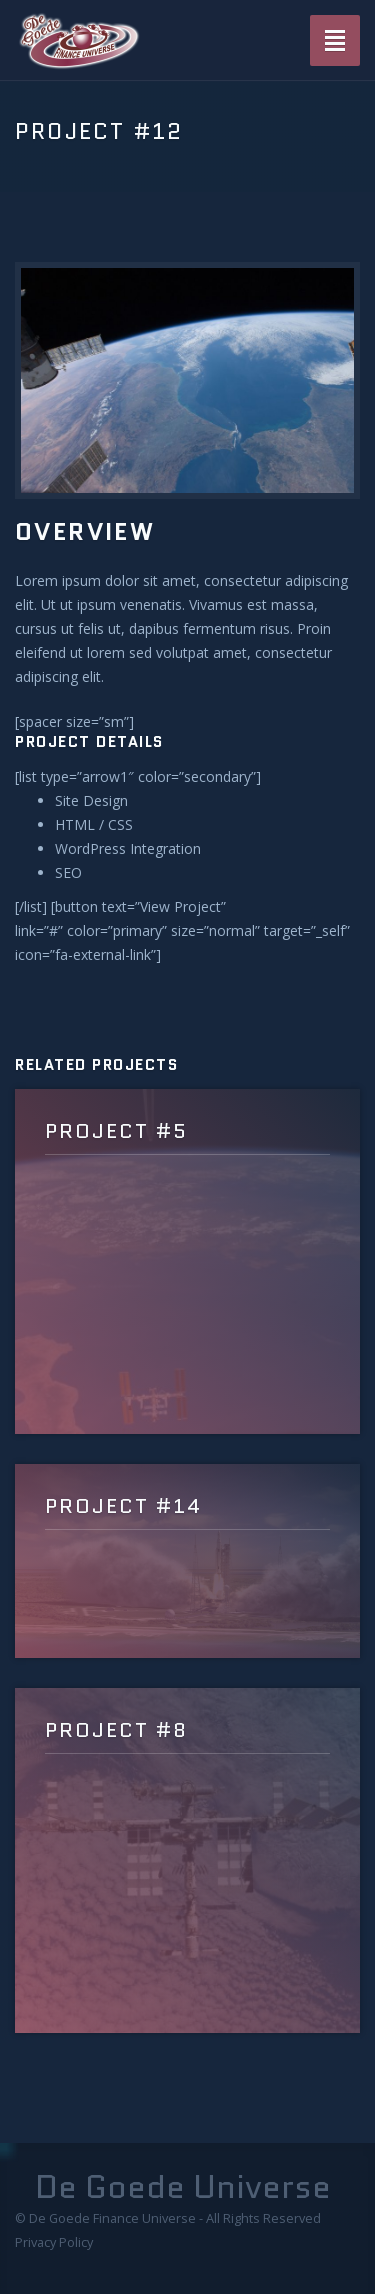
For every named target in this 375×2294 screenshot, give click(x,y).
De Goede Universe (183, 2187)
